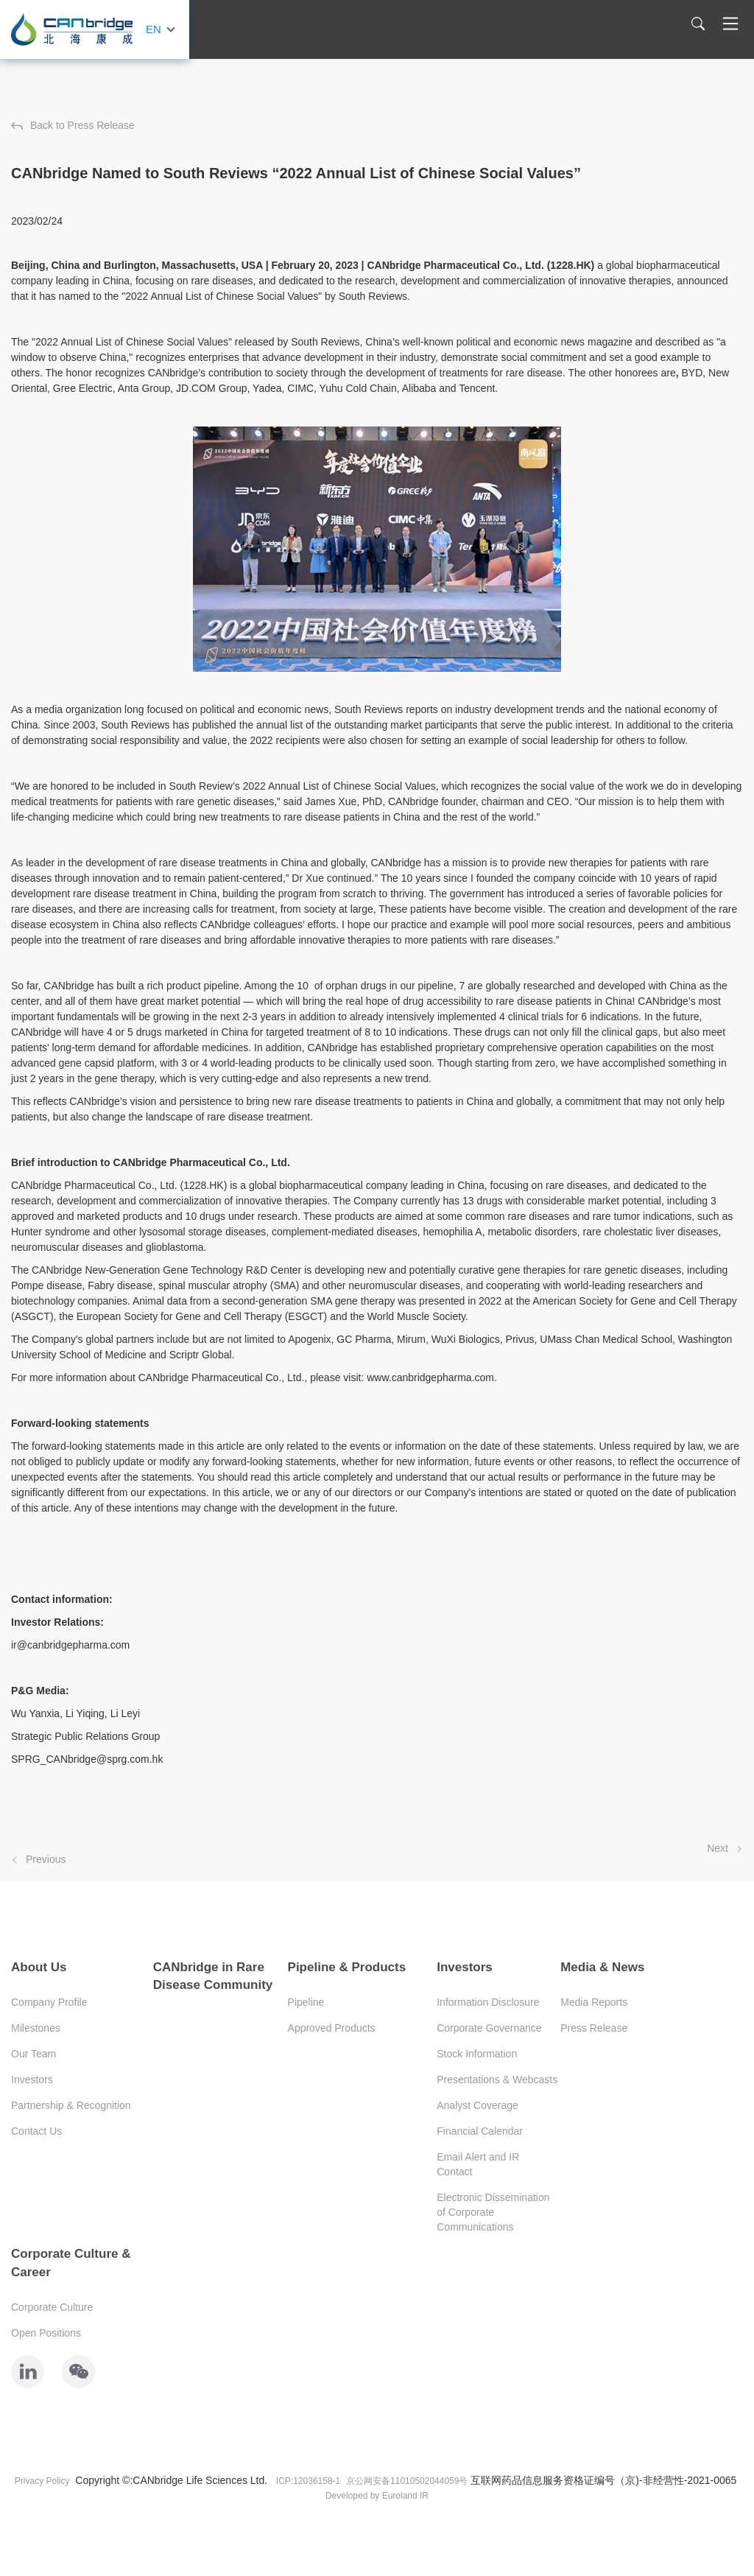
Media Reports (593, 2002)
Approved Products (332, 2028)
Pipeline (306, 2002)
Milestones (35, 2028)
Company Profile (49, 2002)
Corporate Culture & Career (70, 2262)
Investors (32, 2079)
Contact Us (36, 2131)
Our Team (33, 2054)
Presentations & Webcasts (497, 2079)
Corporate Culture (52, 2307)
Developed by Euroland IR (377, 2496)
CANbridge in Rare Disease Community (213, 1976)
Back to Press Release (73, 125)
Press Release (593, 2028)
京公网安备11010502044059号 (407, 2481)
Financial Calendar (480, 2131)
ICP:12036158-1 (308, 2481)
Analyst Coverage (477, 2105)
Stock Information (477, 2054)
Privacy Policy (42, 2481)
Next (725, 1848)
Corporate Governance (489, 2028)
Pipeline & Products (347, 1967)
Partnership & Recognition (71, 2105)
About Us (39, 1967)
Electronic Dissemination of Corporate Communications (493, 2212)
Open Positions (46, 2333)
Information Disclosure (488, 2002)
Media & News (602, 1967)
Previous (38, 1859)
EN (153, 29)
